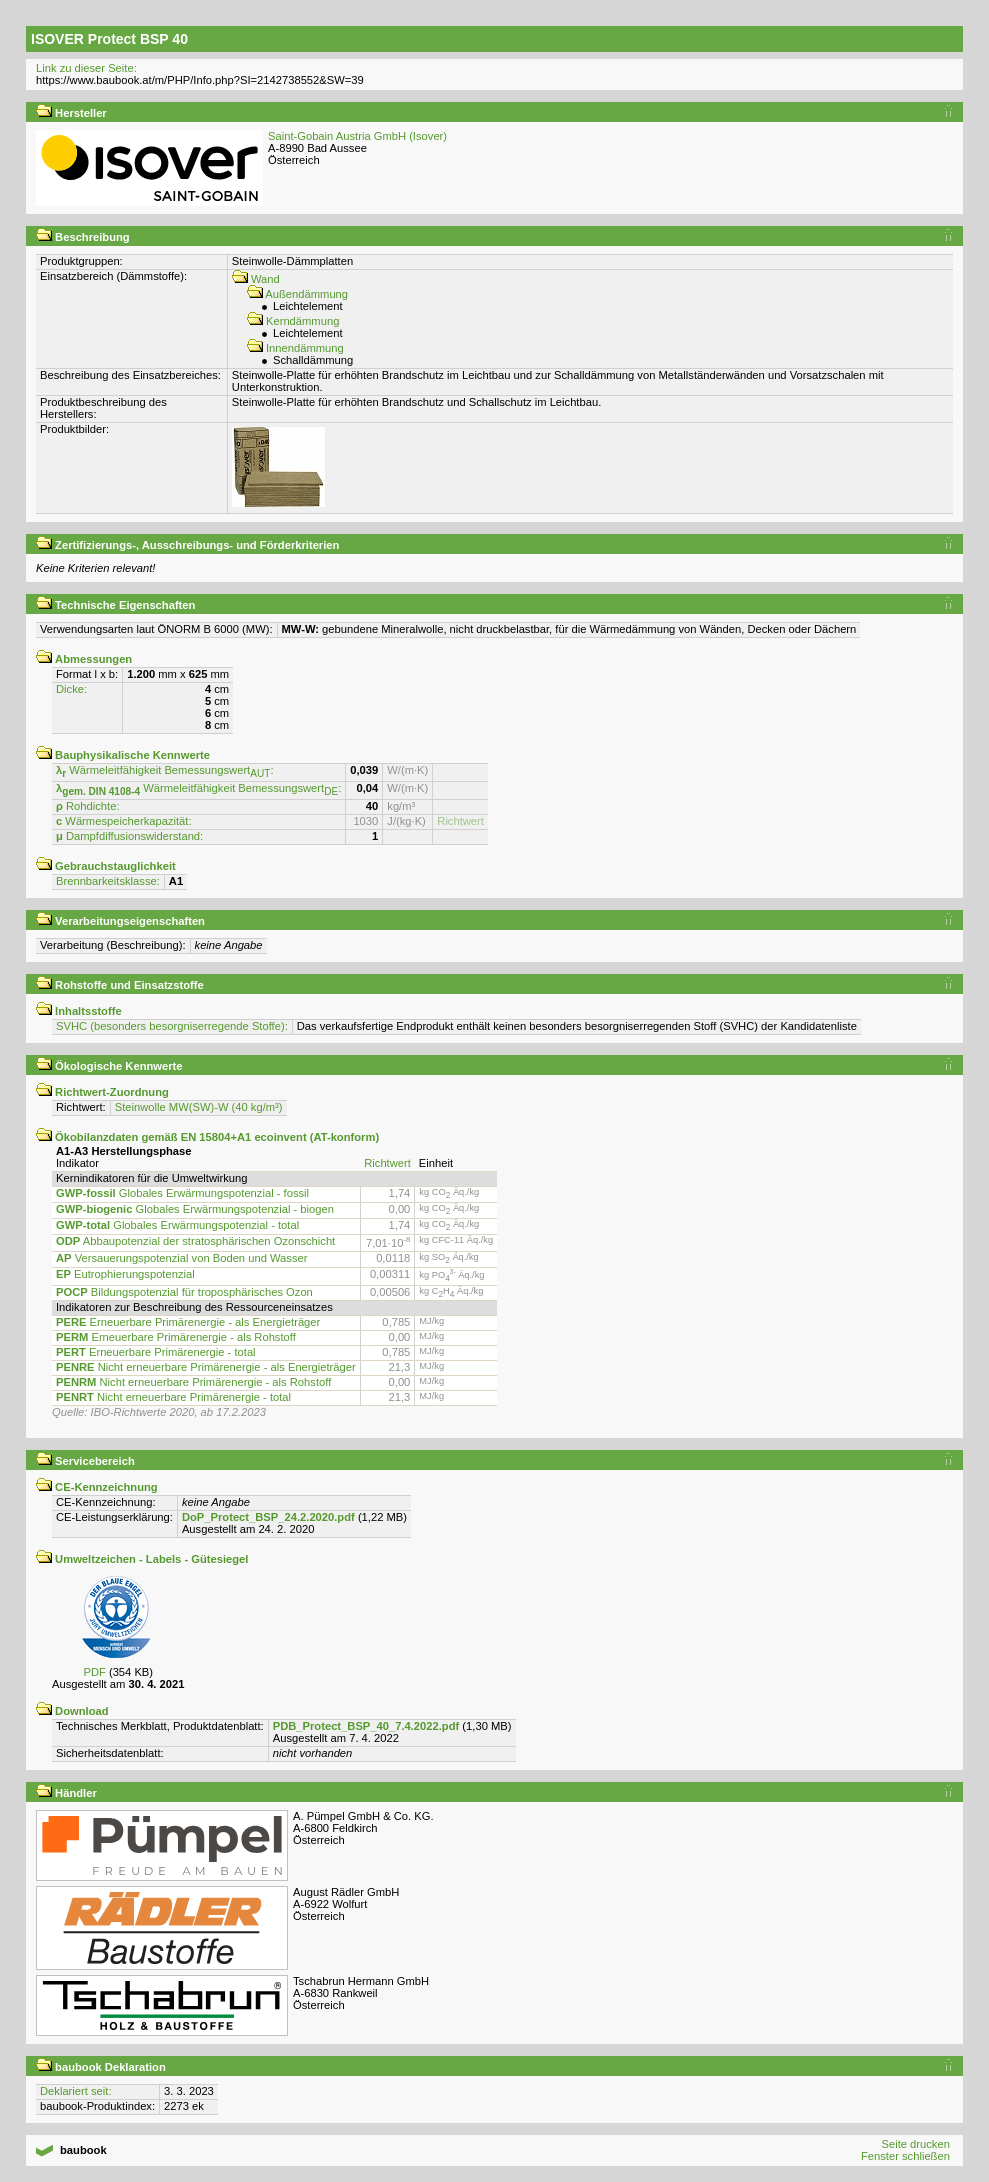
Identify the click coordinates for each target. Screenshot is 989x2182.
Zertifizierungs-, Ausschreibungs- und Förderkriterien (187, 545)
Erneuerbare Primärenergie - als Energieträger (188, 1322)
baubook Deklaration (101, 2067)
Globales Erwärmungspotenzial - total (177, 1225)
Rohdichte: (88, 806)
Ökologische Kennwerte (109, 1066)
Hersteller (71, 113)
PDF (94, 1672)
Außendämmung (297, 294)
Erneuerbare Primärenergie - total (156, 1352)
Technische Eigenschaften (115, 605)
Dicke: (71, 689)
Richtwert (460, 821)
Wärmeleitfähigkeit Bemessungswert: (165, 770)
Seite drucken (915, 2144)
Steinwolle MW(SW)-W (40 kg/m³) (199, 1107)
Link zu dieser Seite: (86, 68)
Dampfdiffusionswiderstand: (129, 836)
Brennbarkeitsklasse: (108, 881)
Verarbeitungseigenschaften (120, 921)
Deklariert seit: (76, 2091)
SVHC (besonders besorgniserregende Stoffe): (172, 1026)
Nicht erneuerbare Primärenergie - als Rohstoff (193, 1382)
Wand (256, 279)
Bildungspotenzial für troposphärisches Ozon (184, 1292)
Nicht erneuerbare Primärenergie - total (173, 1397)
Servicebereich (85, 1461)
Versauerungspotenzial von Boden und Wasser (181, 1258)
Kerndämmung (293, 321)
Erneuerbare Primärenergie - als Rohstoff (176, 1337)
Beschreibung (83, 237)
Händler (66, 1793)
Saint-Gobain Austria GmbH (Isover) (357, 136)
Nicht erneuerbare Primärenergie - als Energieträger (206, 1367)
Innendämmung (295, 348)
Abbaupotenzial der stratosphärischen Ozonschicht (195, 1241)
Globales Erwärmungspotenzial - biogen (195, 1209)
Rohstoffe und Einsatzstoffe (120, 985)
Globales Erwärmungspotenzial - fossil (182, 1193)
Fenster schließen (905, 2156)
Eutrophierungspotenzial (125, 1274)
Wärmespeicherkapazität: (124, 821)
